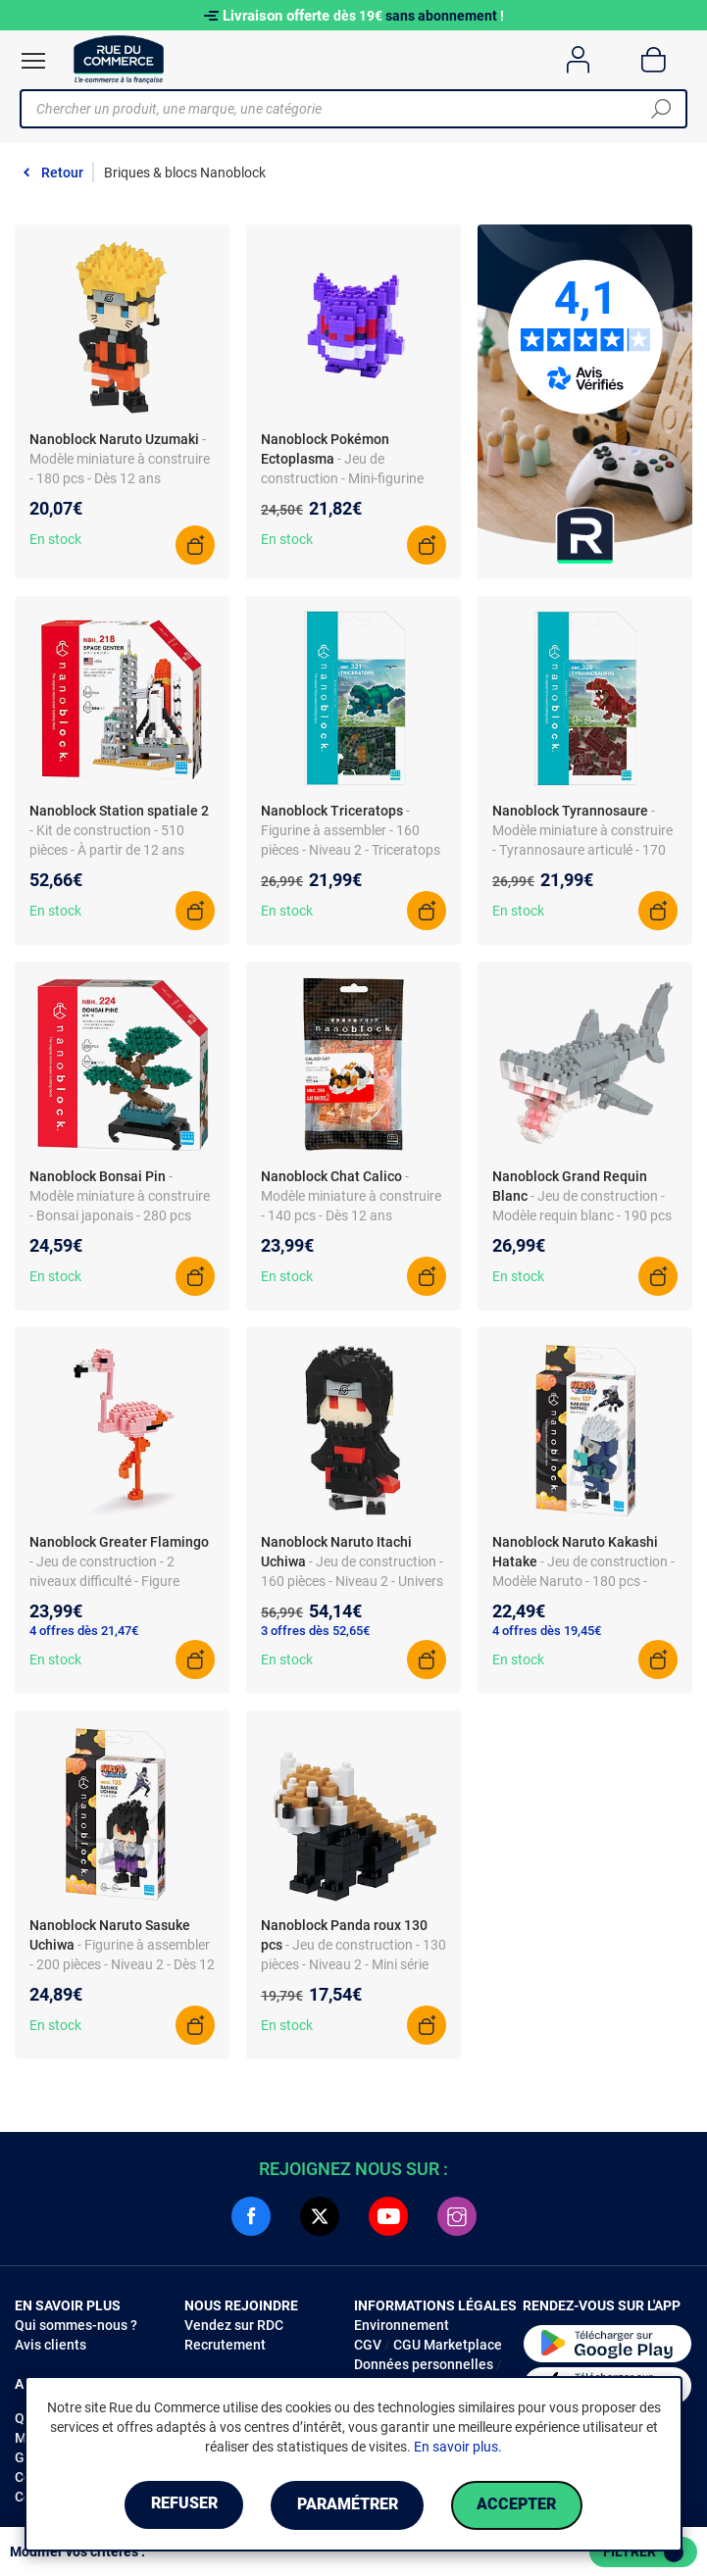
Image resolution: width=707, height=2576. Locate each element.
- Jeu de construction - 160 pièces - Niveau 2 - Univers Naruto (352, 1581)
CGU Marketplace (447, 2345)
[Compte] (578, 59)
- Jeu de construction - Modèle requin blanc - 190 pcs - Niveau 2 (582, 1215)
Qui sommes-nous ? (76, 2325)
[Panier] (653, 59)
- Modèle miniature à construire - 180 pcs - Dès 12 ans (119, 458)
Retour (62, 172)
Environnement (401, 2325)
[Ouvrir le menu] (33, 60)
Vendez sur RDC (233, 2325)
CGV (367, 2345)
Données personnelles (423, 2364)
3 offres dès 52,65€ (315, 1630)
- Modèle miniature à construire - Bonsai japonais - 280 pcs (119, 1195)
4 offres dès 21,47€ (83, 1630)
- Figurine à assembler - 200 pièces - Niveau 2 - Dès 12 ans (122, 1964)
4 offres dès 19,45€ (546, 1630)
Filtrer (643, 2552)
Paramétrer (347, 2505)
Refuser (181, 2505)
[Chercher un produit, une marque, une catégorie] (346, 108)
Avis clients (50, 2345)
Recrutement (225, 2345)
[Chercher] (661, 108)
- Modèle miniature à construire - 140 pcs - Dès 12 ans (351, 1195)
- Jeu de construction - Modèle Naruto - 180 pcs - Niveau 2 (583, 1581)
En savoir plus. (458, 2446)
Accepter (520, 2505)
